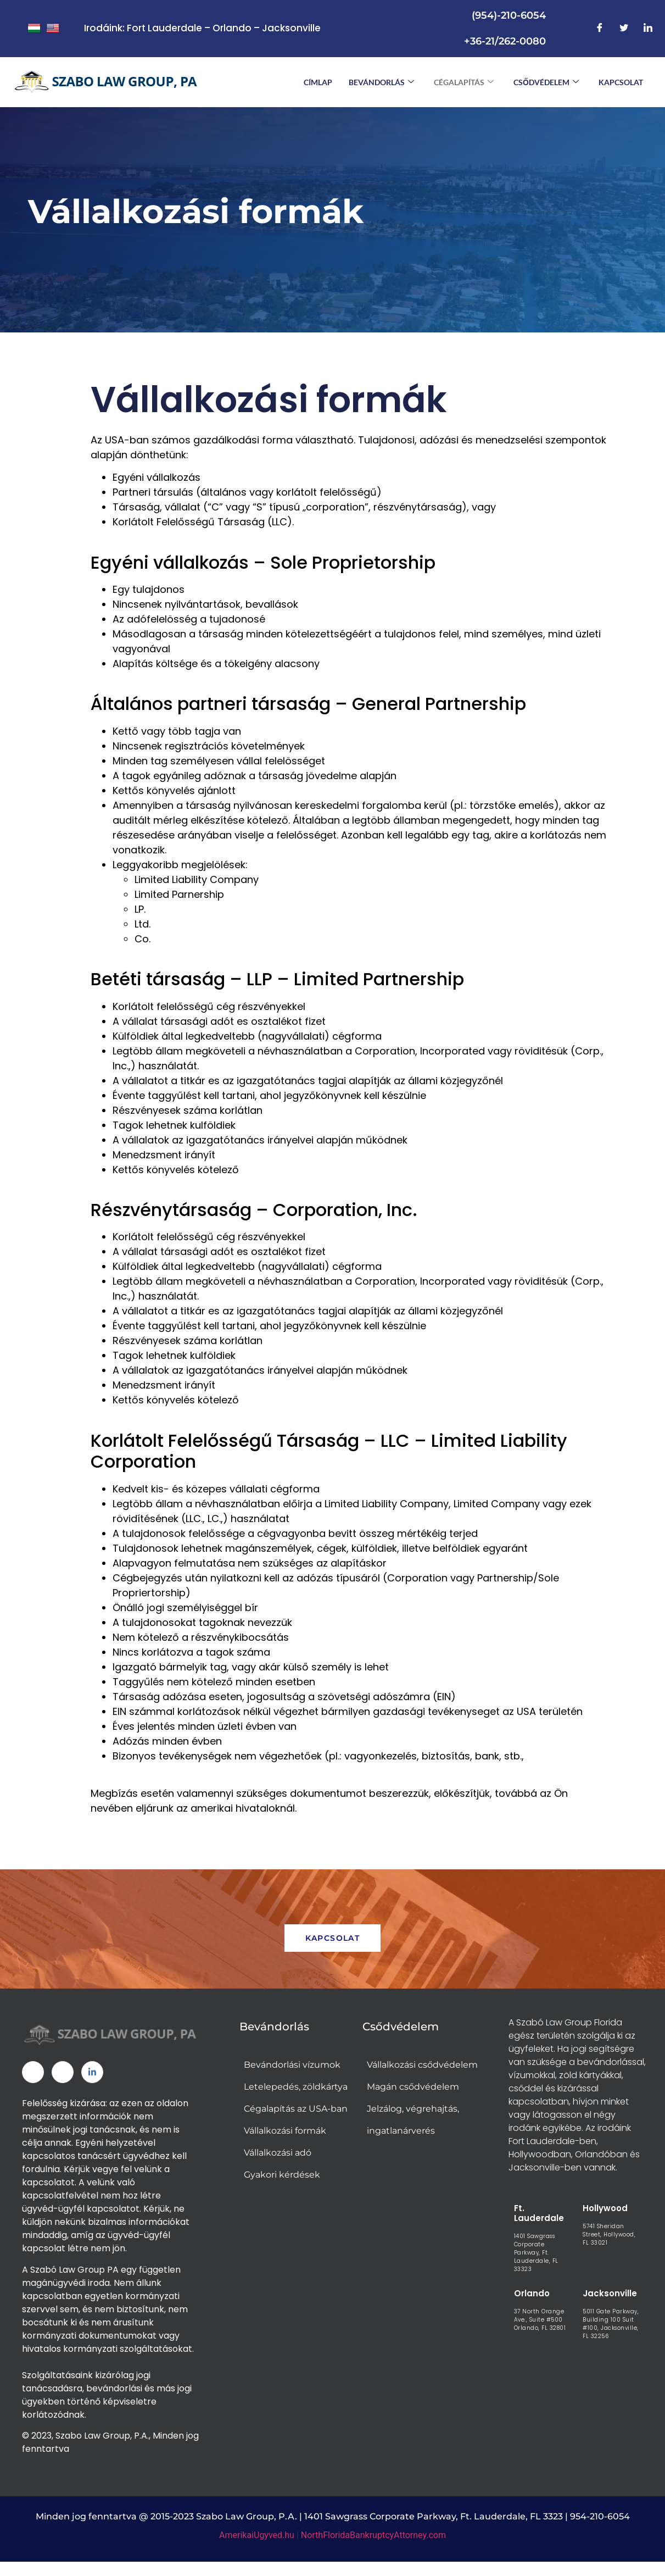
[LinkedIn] (648, 28)
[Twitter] (624, 28)
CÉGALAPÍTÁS (464, 82)
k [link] (105, 2404)
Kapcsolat (621, 82)
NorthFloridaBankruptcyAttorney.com (373, 2538)
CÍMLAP (318, 82)
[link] (105, 2404)
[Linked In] (92, 2075)
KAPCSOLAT (332, 1941)
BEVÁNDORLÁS (381, 82)
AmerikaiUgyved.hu (256, 2538)
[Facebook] (599, 28)
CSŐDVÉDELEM (546, 82)
